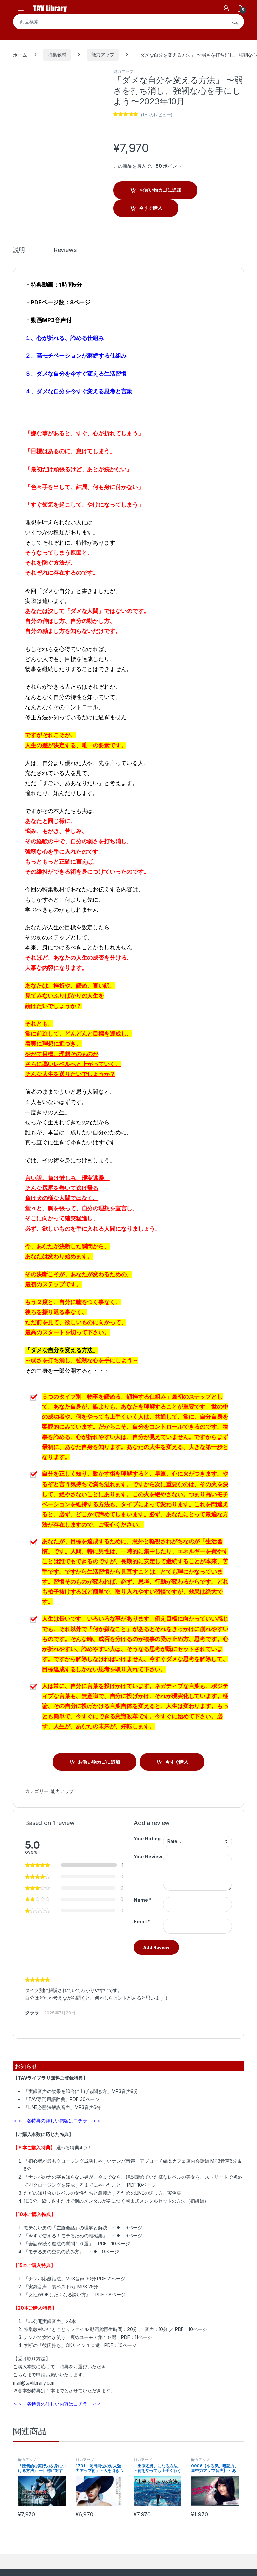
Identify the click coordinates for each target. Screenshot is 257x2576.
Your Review (148, 1856)
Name (142, 1900)
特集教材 (57, 54)
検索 (234, 21)
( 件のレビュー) (156, 114)
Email (142, 1921)
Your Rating (147, 1838)
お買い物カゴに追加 (160, 190)
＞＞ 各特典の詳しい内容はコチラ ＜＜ (57, 2120)
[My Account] (226, 8)
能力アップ (102, 54)
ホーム (20, 54)
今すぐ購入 (150, 208)
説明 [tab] (19, 250)
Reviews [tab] (65, 250)
